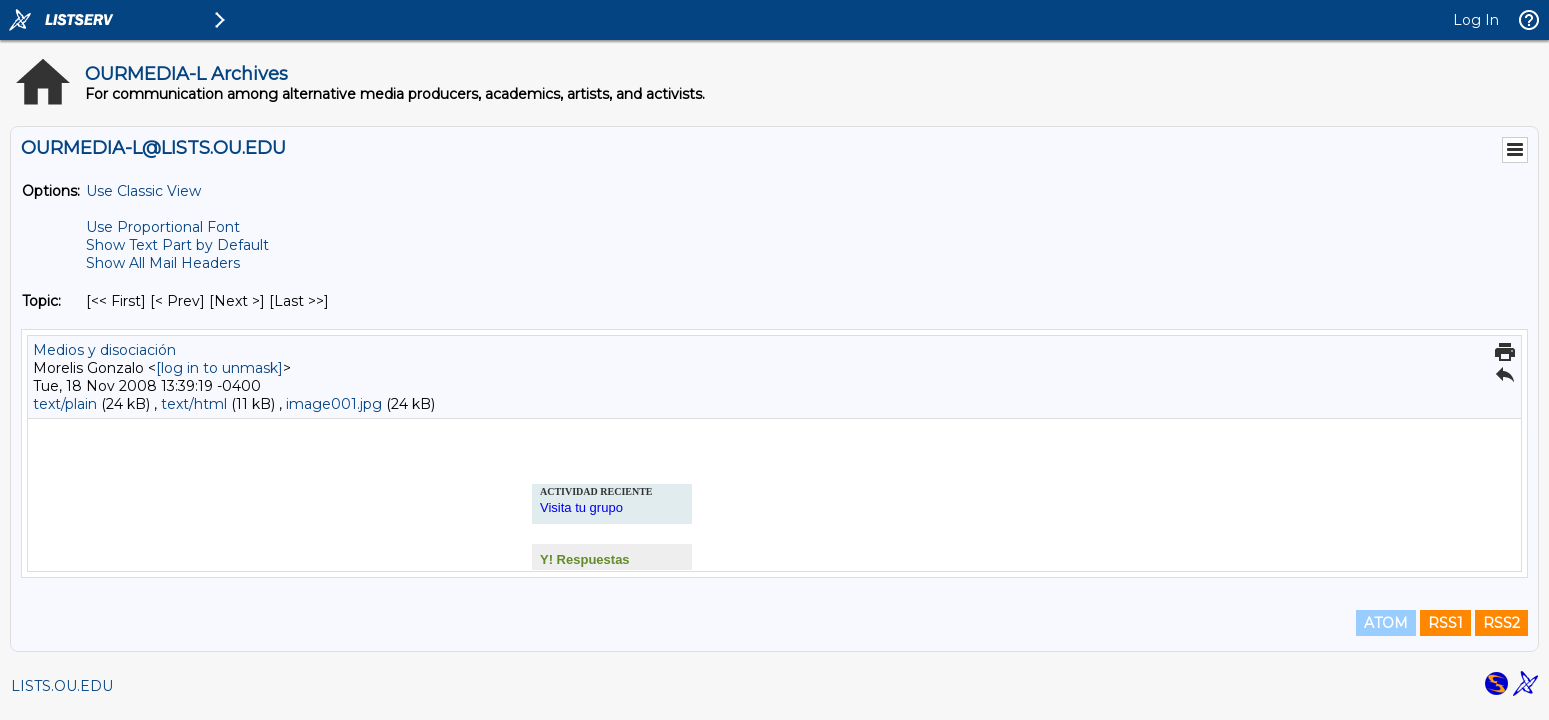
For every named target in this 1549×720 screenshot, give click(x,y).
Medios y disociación (104, 350)
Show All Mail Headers (163, 263)
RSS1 (1445, 623)
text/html (194, 404)
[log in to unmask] (219, 368)
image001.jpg (334, 404)
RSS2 (1501, 623)
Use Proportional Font (163, 227)
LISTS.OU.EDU (62, 686)
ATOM (1386, 623)
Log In (1476, 20)
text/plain (65, 404)
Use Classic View (143, 191)
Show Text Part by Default (177, 245)
